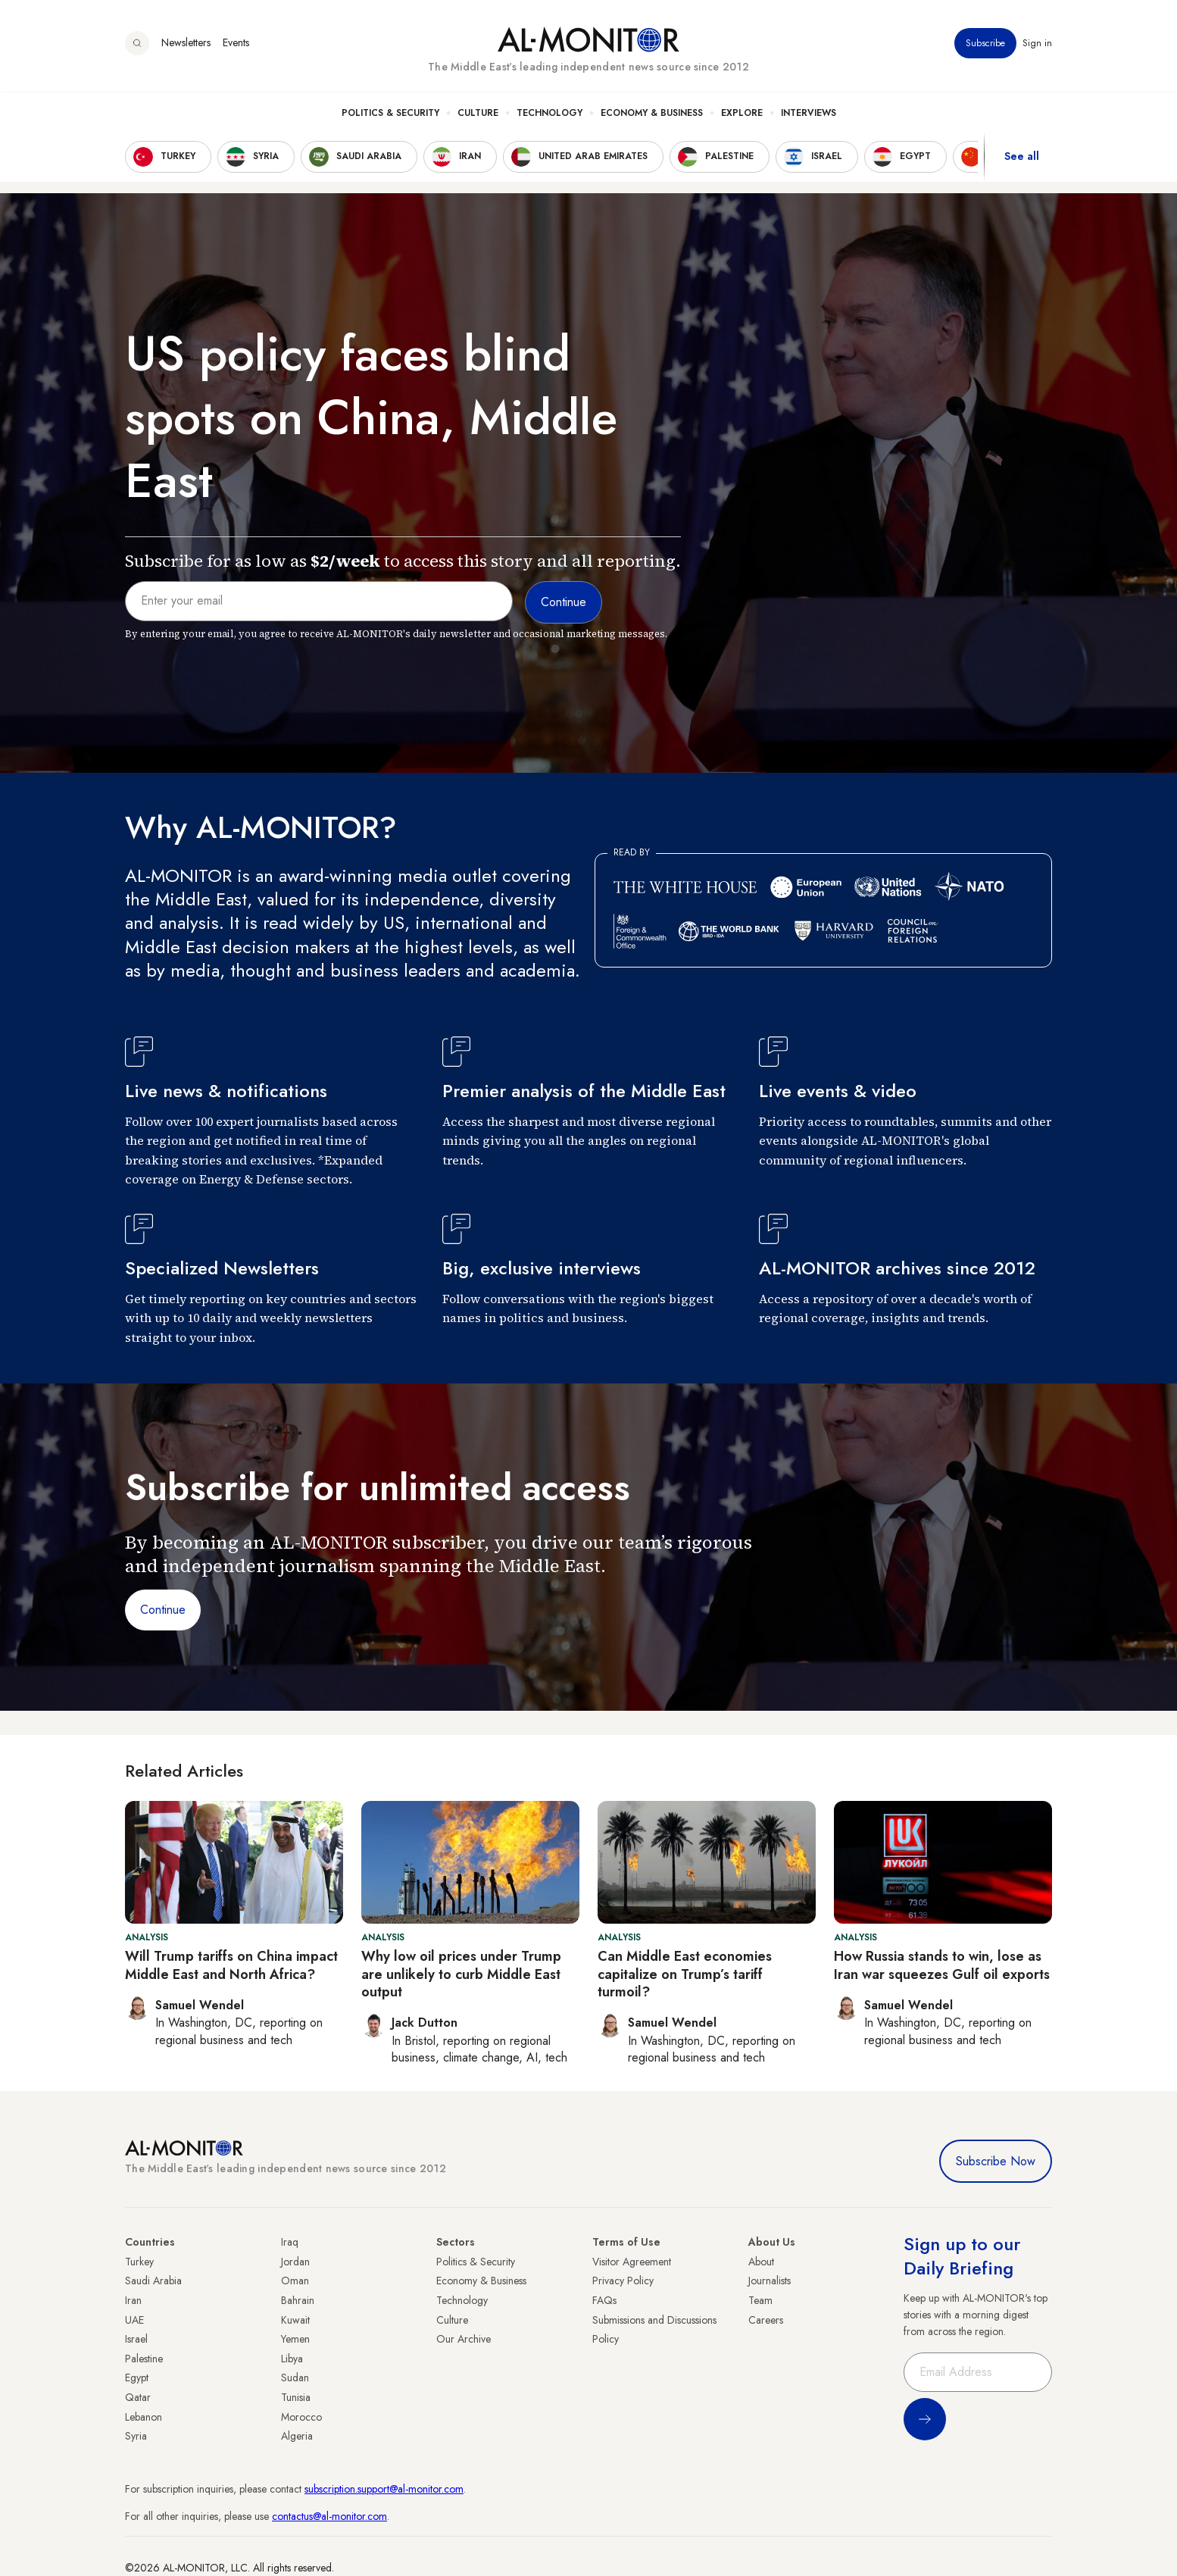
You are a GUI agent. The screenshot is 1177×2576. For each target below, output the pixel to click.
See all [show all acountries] (1021, 158)
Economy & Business (652, 114)
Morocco (301, 2416)
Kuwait (295, 2319)
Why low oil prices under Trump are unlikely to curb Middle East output (461, 1974)
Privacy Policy (623, 2280)
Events (236, 44)
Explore (742, 114)
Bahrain (297, 2300)
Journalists (769, 2280)
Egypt (136, 2377)
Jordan (295, 2261)
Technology (549, 114)
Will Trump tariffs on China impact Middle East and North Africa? (231, 1965)
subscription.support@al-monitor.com (384, 2488)
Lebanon (143, 2416)
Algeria (297, 2435)
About (761, 2261)
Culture (477, 114)
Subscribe (985, 45)
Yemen (295, 2338)
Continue (163, 1609)
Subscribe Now (995, 2161)
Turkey (139, 2261)
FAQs (604, 2300)
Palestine (144, 2358)
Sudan (295, 2377)
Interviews (808, 114)
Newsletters (186, 44)
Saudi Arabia (153, 2280)
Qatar (138, 2397)
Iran (133, 2300)
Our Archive (463, 2338)
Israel (136, 2338)
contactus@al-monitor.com (329, 2516)
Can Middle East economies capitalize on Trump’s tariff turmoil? (685, 1974)
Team (760, 2300)
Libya (292, 2358)
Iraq (289, 2241)
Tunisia (296, 2397)
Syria (136, 2435)
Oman (295, 2280)
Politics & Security (390, 114)
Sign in (1037, 45)
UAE (134, 2319)
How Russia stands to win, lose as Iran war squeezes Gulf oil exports (942, 1965)
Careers (765, 2319)
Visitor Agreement (631, 2261)
